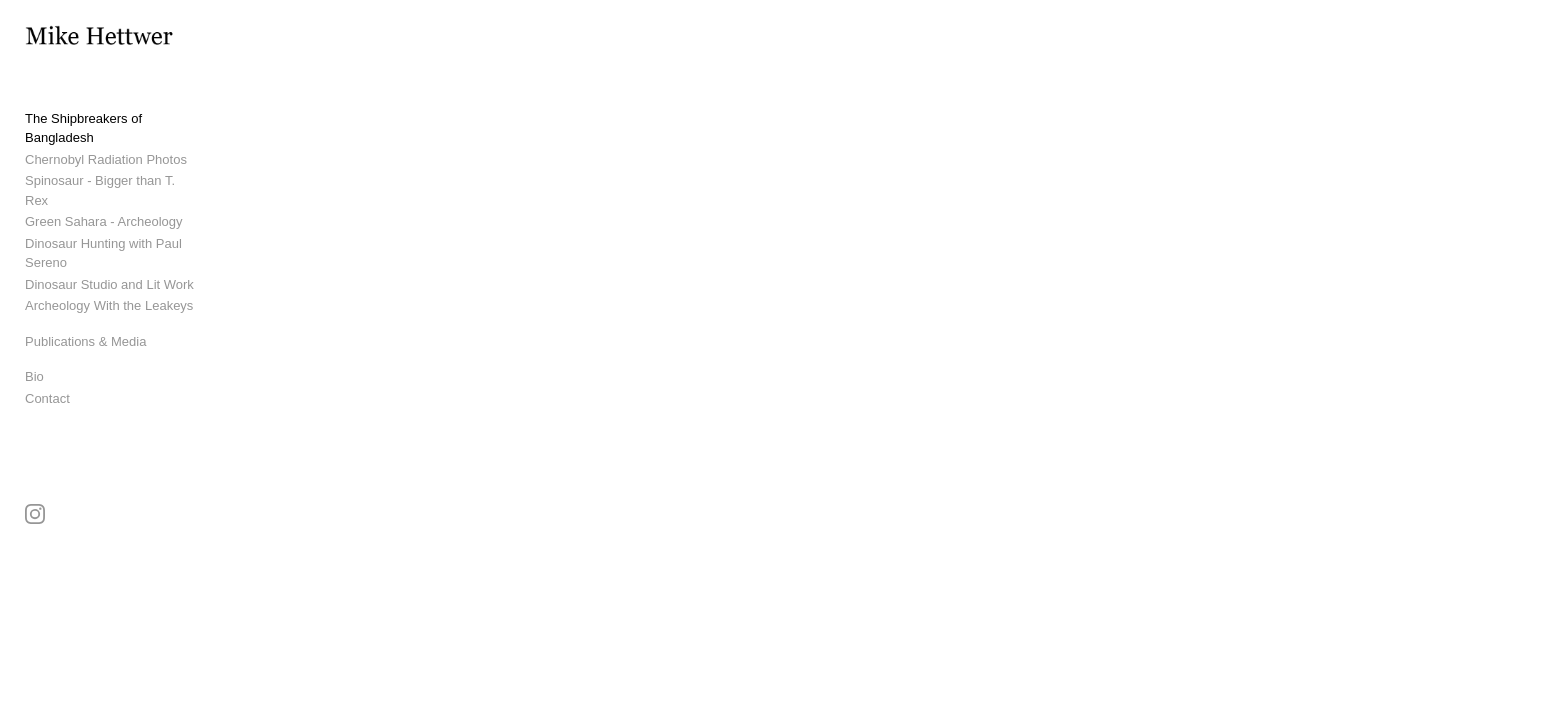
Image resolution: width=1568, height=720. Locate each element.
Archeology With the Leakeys (109, 269)
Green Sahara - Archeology (104, 204)
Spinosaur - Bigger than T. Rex (113, 183)
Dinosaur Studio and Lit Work (109, 247)
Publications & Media (85, 304)
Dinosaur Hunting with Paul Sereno (126, 226)
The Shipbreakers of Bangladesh (119, 140)
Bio (34, 340)
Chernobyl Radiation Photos (106, 161)
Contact (47, 361)
